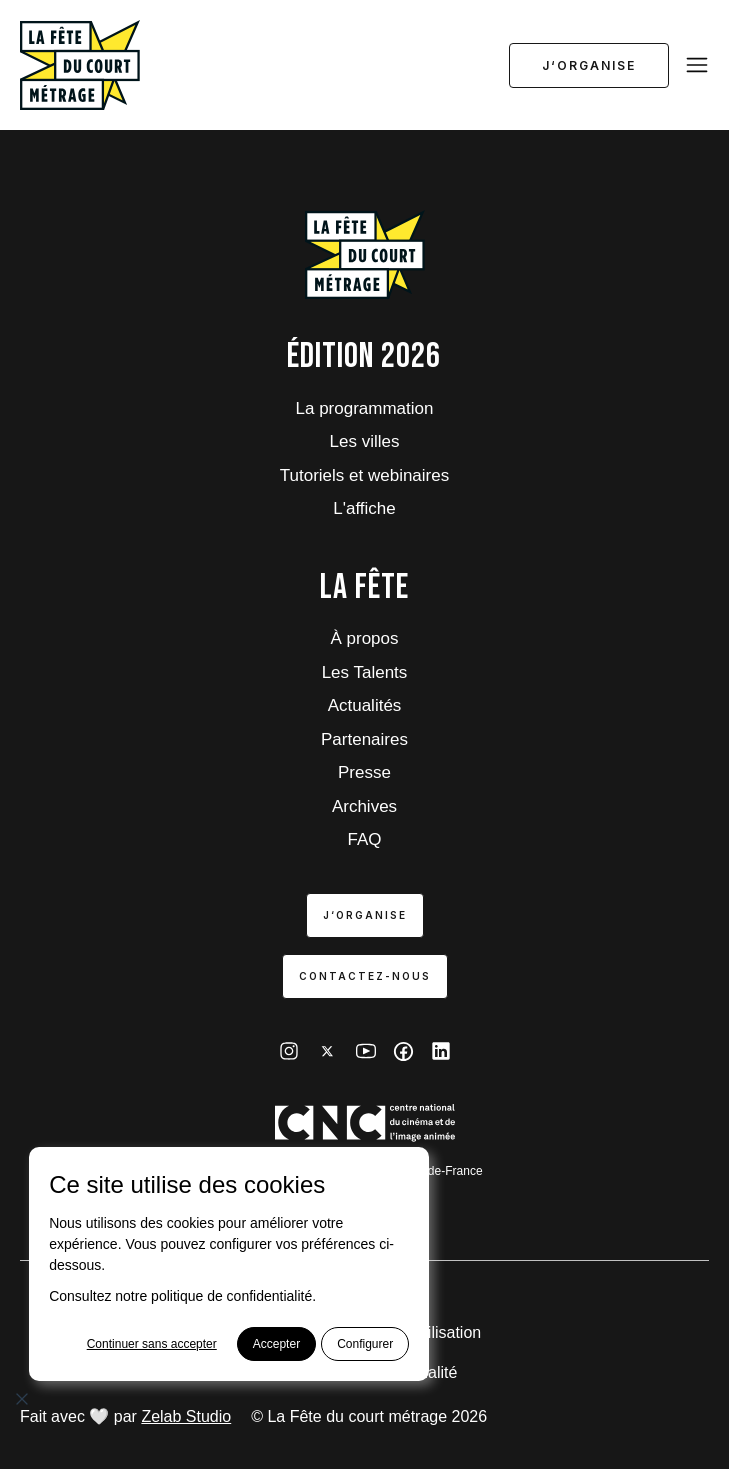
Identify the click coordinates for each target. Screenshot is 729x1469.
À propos (364, 638)
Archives (364, 806)
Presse (364, 772)
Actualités (365, 705)
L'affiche (364, 508)
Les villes (365, 441)
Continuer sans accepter (152, 1344)
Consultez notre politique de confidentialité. (182, 1296)
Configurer (365, 1344)
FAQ (364, 839)
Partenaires (364, 739)
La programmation (365, 408)
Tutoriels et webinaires (364, 475)
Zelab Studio (186, 1416)
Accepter (276, 1344)
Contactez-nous (365, 976)
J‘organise (589, 65)
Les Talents (365, 672)
